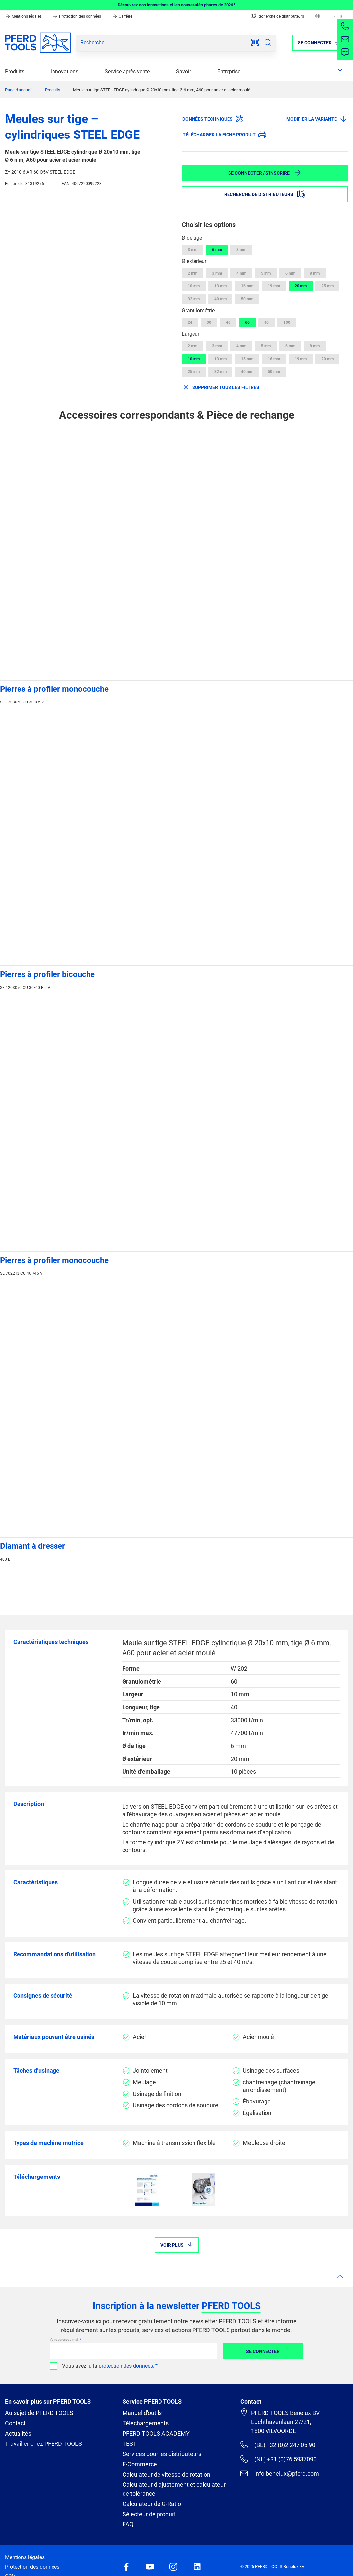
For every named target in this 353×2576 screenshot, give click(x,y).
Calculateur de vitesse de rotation (166, 2474)
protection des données (126, 2366)
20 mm (301, 286)
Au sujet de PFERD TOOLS (39, 2412)
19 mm (274, 286)
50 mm (247, 299)
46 (228, 322)
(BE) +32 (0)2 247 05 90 (277, 2444)
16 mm (247, 286)
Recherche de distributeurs (277, 16)
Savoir (183, 71)
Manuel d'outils (142, 2412)
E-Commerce (140, 2464)
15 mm (247, 359)
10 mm (194, 286)
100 (286, 322)
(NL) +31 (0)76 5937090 (278, 2459)
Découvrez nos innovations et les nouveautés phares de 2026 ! (176, 4)
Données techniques (212, 119)
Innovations (64, 71)
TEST (130, 2443)
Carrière (122, 16)
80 (266, 322)
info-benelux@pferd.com (279, 2473)
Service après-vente (127, 71)
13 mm (220, 286)
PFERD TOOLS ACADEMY (156, 2433)
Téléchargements (146, 2423)
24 (190, 322)
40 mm (220, 299)
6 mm (217, 249)
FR (337, 16)
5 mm (266, 273)
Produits (14, 71)
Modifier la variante (316, 119)
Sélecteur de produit (149, 2514)
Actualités (18, 2433)
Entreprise (228, 71)
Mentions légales (24, 16)
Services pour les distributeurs (162, 2453)
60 (247, 322)
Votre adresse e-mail (64, 2339)
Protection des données (77, 16)
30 (209, 322)
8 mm (241, 249)
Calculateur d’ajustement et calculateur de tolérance (174, 2489)
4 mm (241, 273)
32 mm (194, 299)
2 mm (192, 273)
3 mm (192, 249)
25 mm (327, 286)
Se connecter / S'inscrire (264, 173)
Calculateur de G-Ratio (152, 2503)
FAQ (128, 2524)
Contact (15, 2423)
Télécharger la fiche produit (224, 134)
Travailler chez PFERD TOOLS (43, 2443)
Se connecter (263, 2351)
